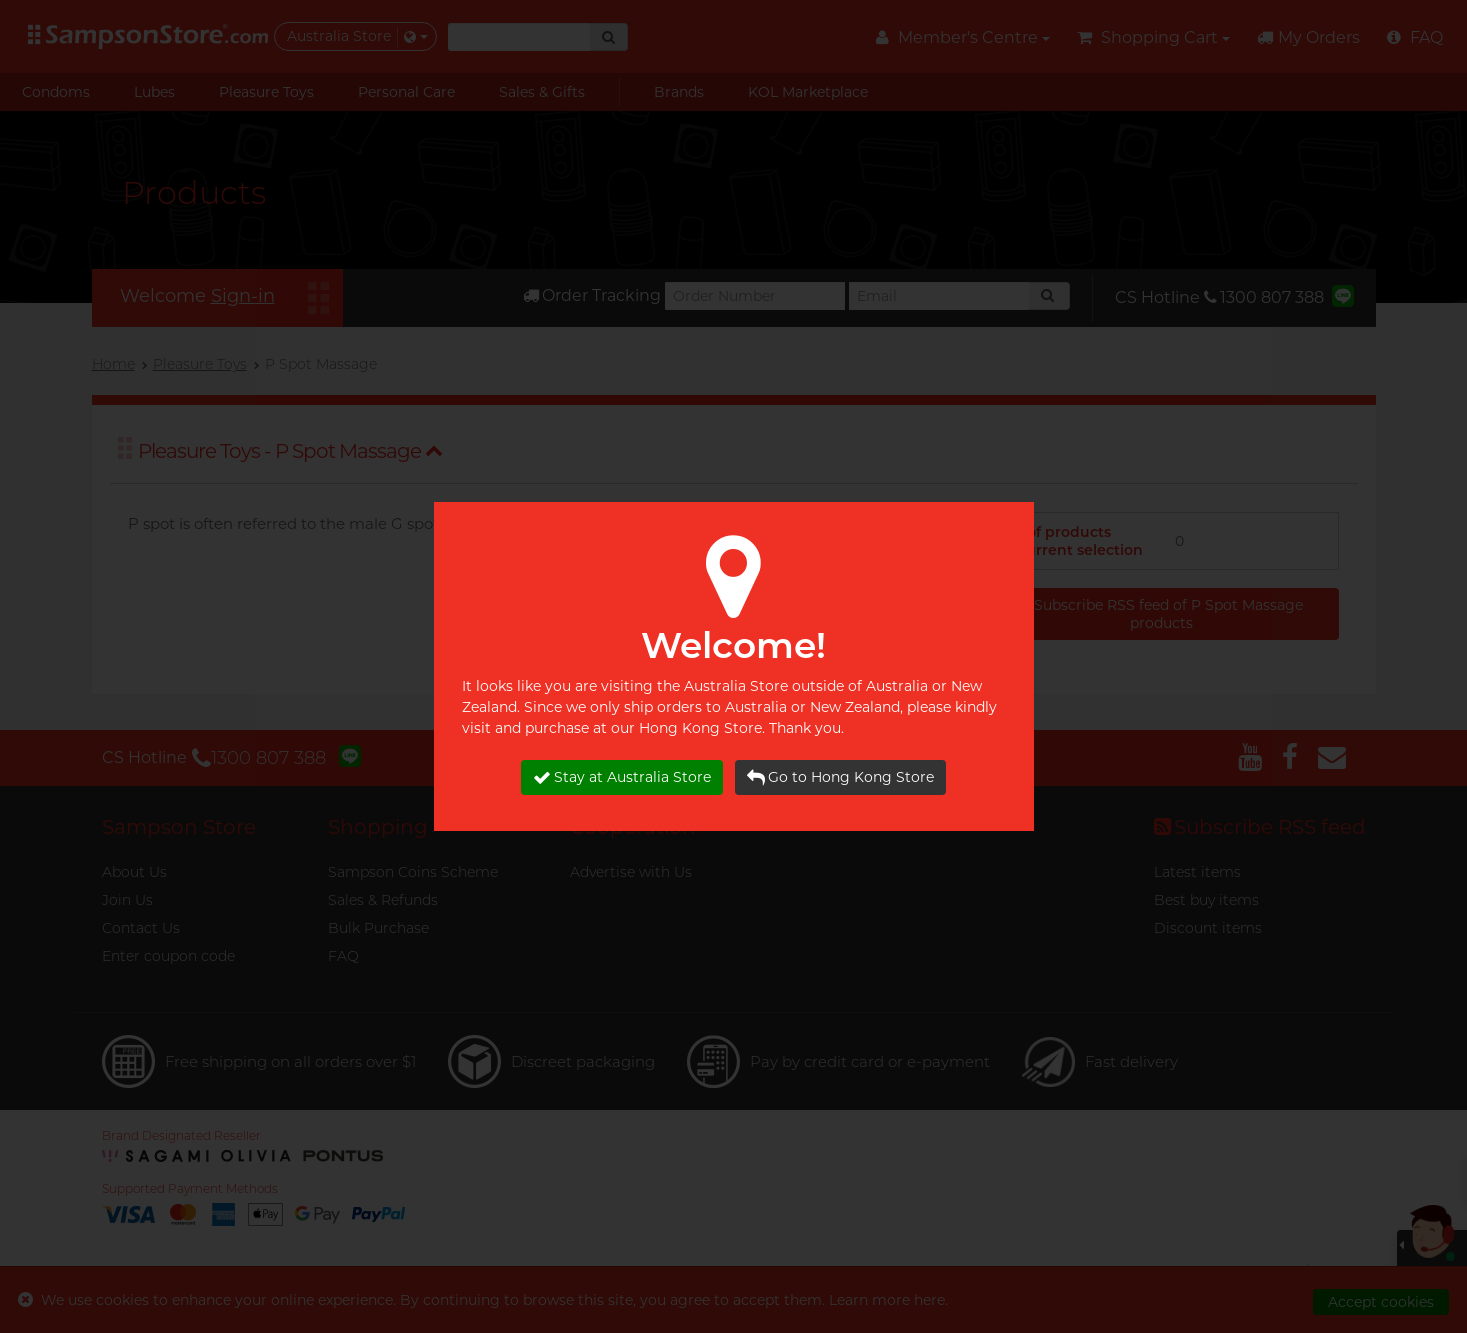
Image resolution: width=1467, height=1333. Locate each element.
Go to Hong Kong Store (840, 777)
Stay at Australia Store (622, 777)
